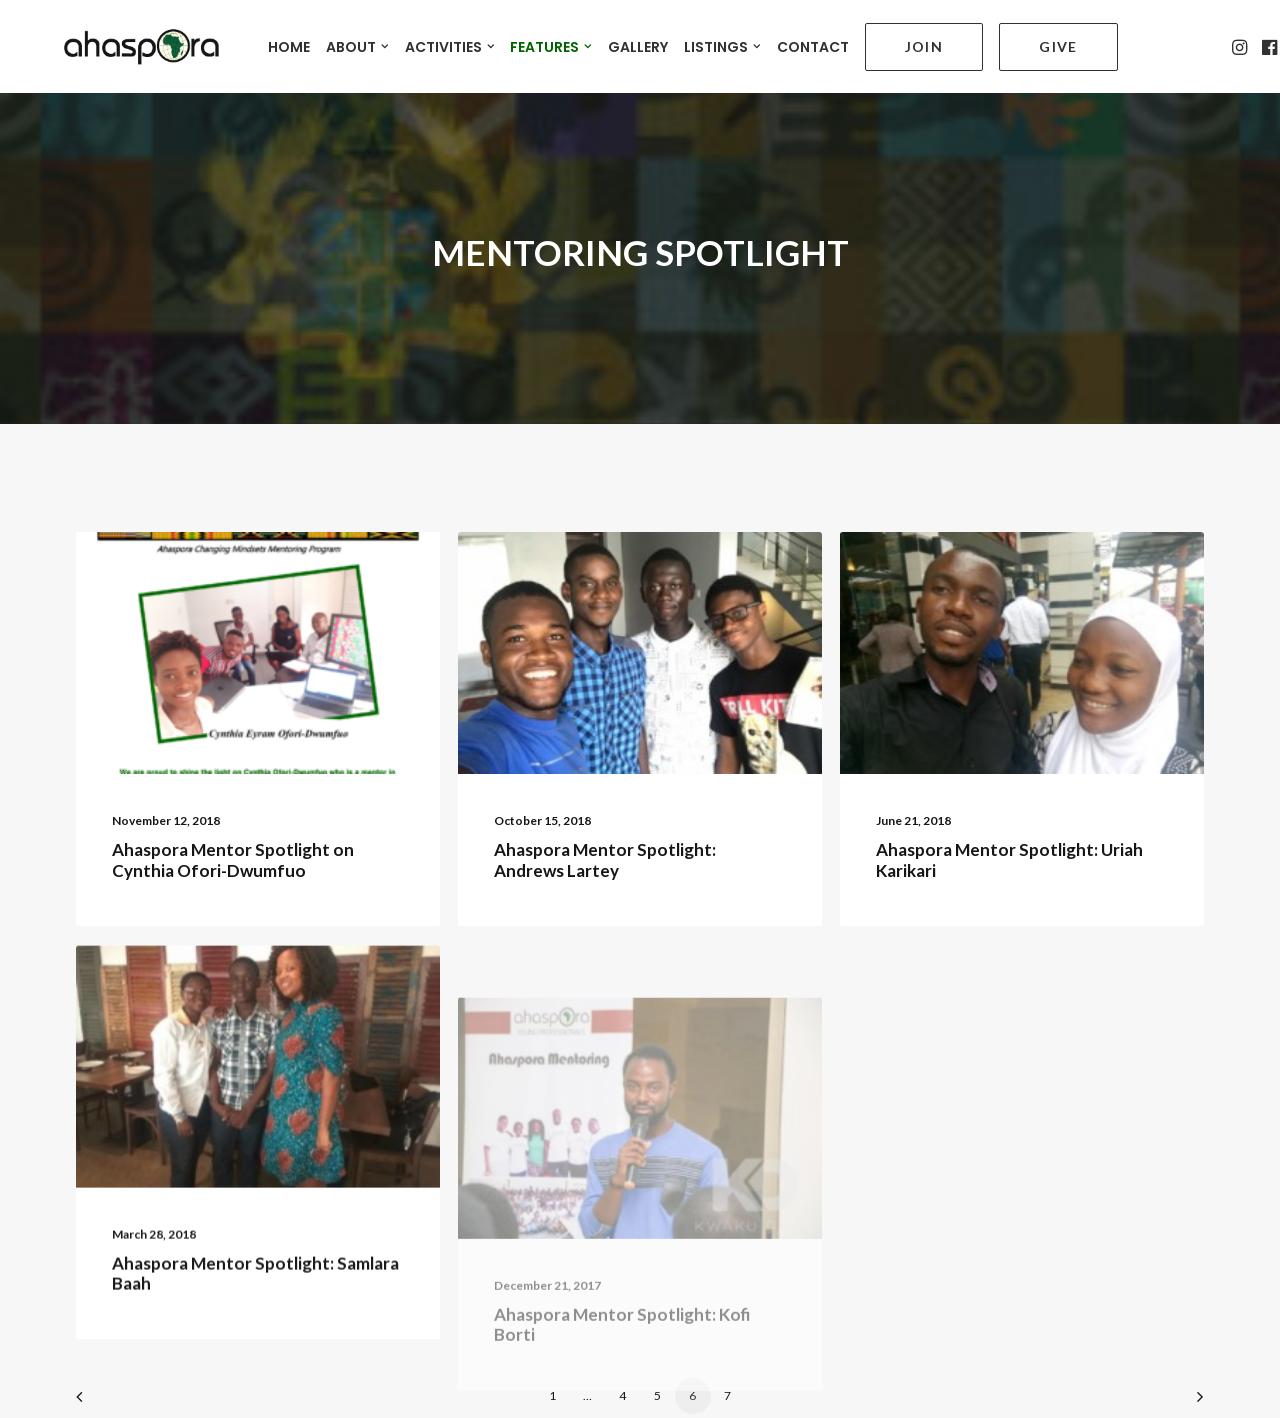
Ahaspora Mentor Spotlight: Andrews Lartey (605, 839)
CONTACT (797, 41)
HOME (274, 41)
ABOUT (342, 41)
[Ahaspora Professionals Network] (117, 40)
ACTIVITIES (435, 41)
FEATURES (536, 41)
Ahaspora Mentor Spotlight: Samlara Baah (255, 1309)
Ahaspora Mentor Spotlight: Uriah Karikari (1009, 849)
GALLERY (623, 41)
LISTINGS (707, 41)
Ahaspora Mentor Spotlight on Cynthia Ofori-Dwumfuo (233, 839)
